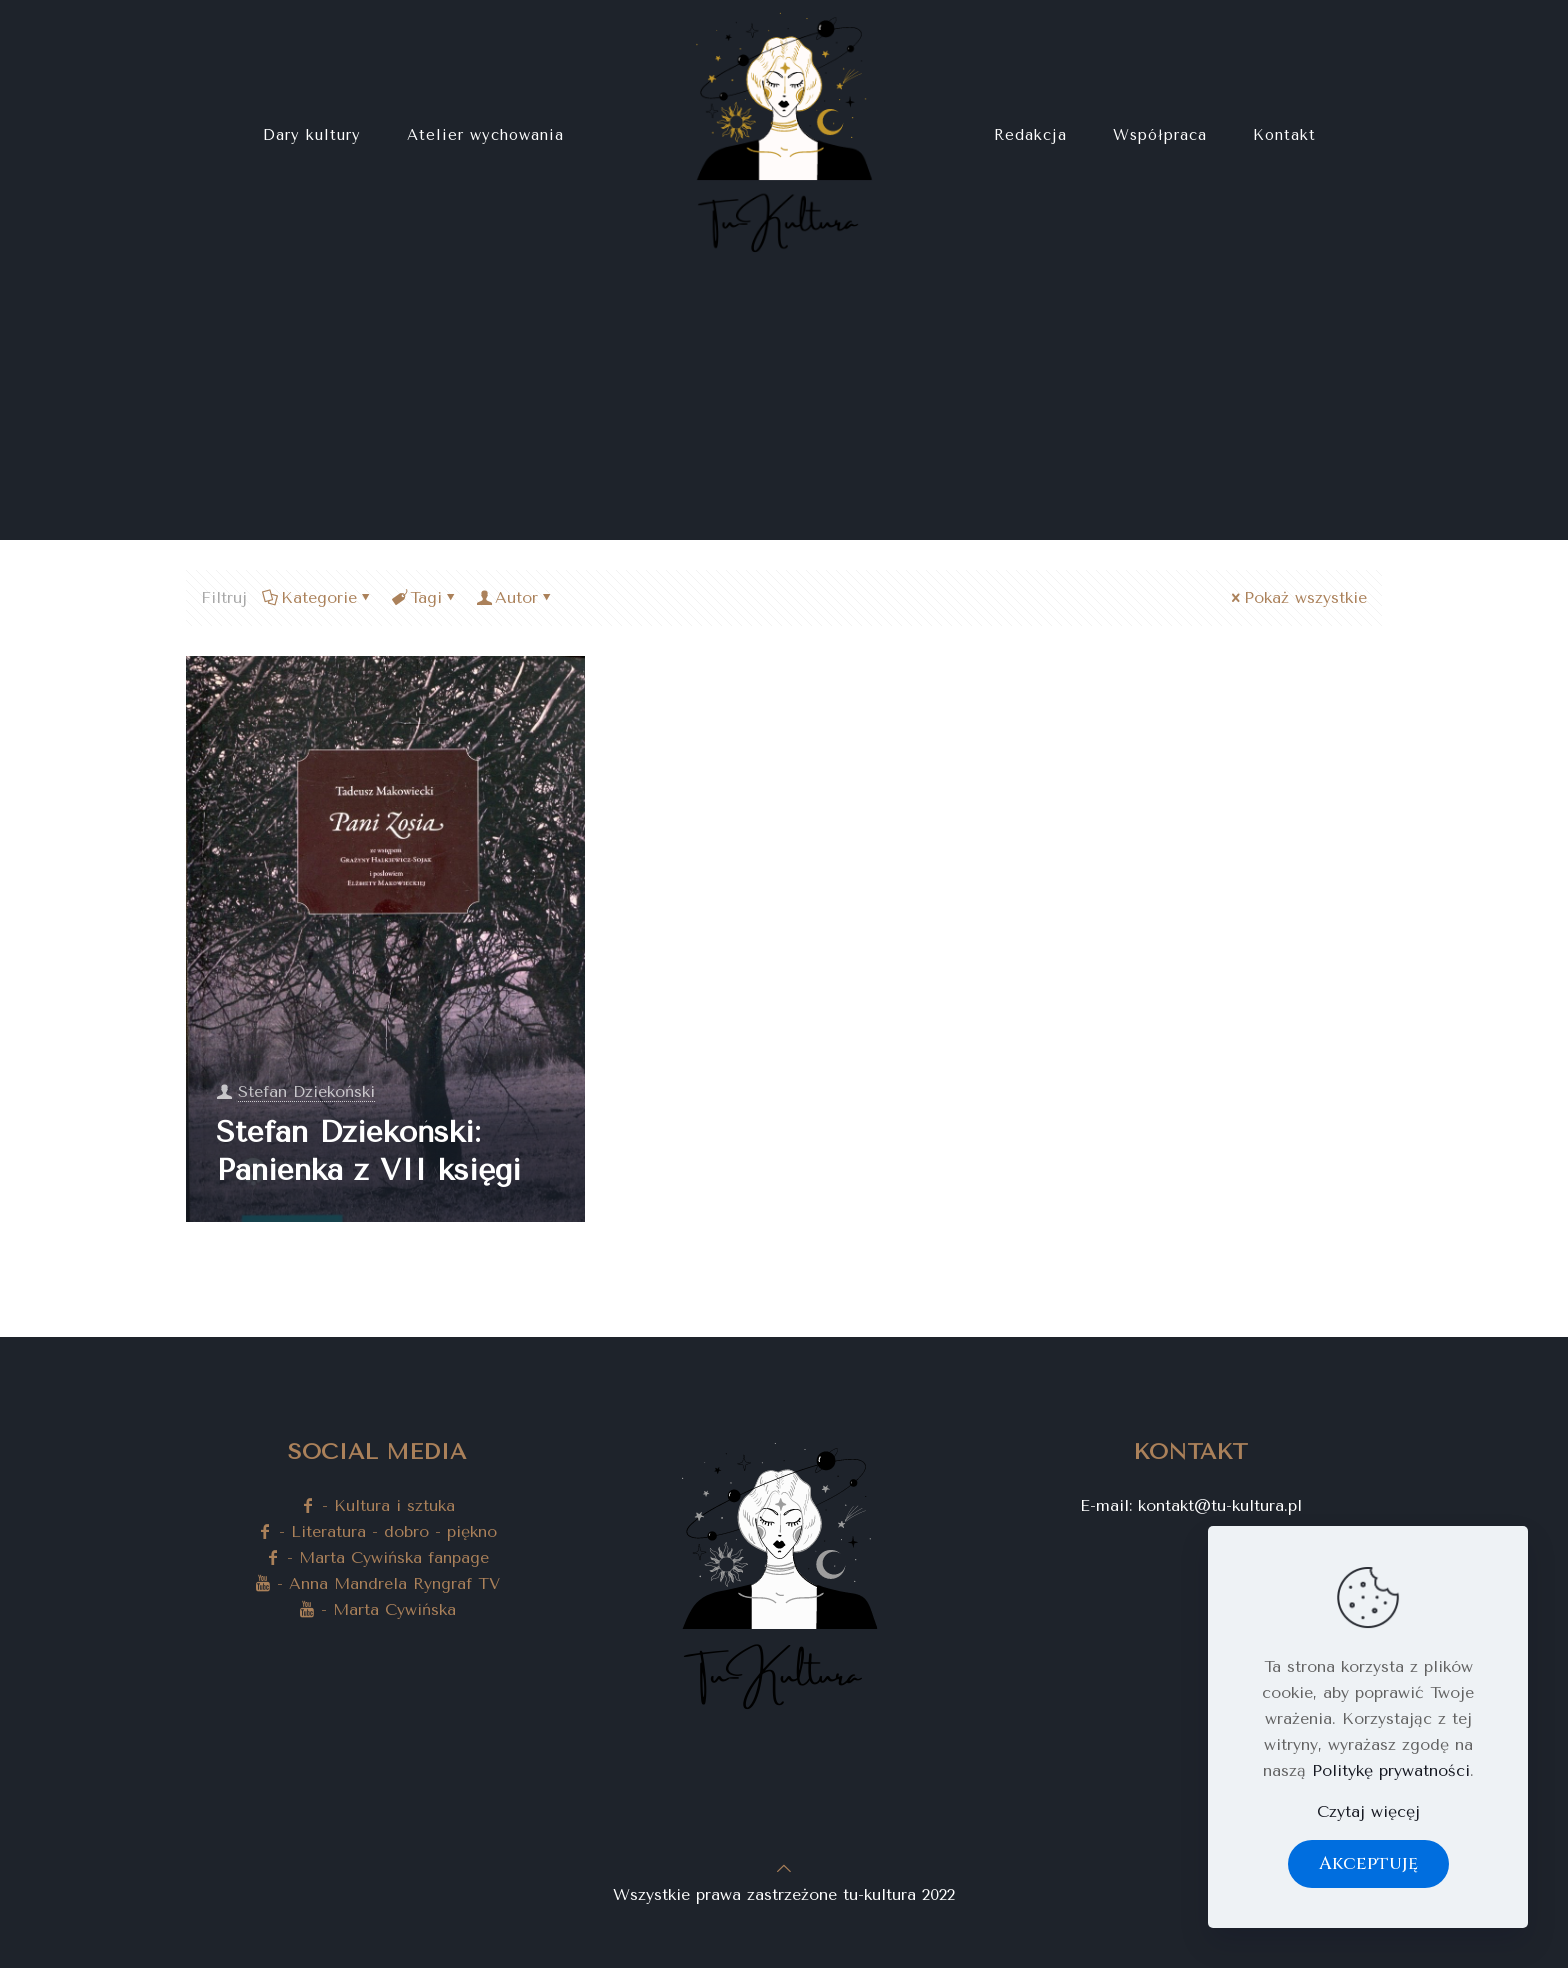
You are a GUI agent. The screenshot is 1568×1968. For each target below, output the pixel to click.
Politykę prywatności (1391, 1770)
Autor (515, 597)
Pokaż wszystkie (1297, 597)
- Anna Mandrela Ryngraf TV (377, 1583)
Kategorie (317, 597)
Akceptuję (1368, 1863)
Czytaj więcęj (1368, 1811)
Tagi (424, 597)
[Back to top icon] (784, 1868)
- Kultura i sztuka (377, 1505)
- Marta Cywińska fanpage (377, 1557)
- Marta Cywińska (377, 1609)
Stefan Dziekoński (306, 1091)
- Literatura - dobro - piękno (377, 1531)
